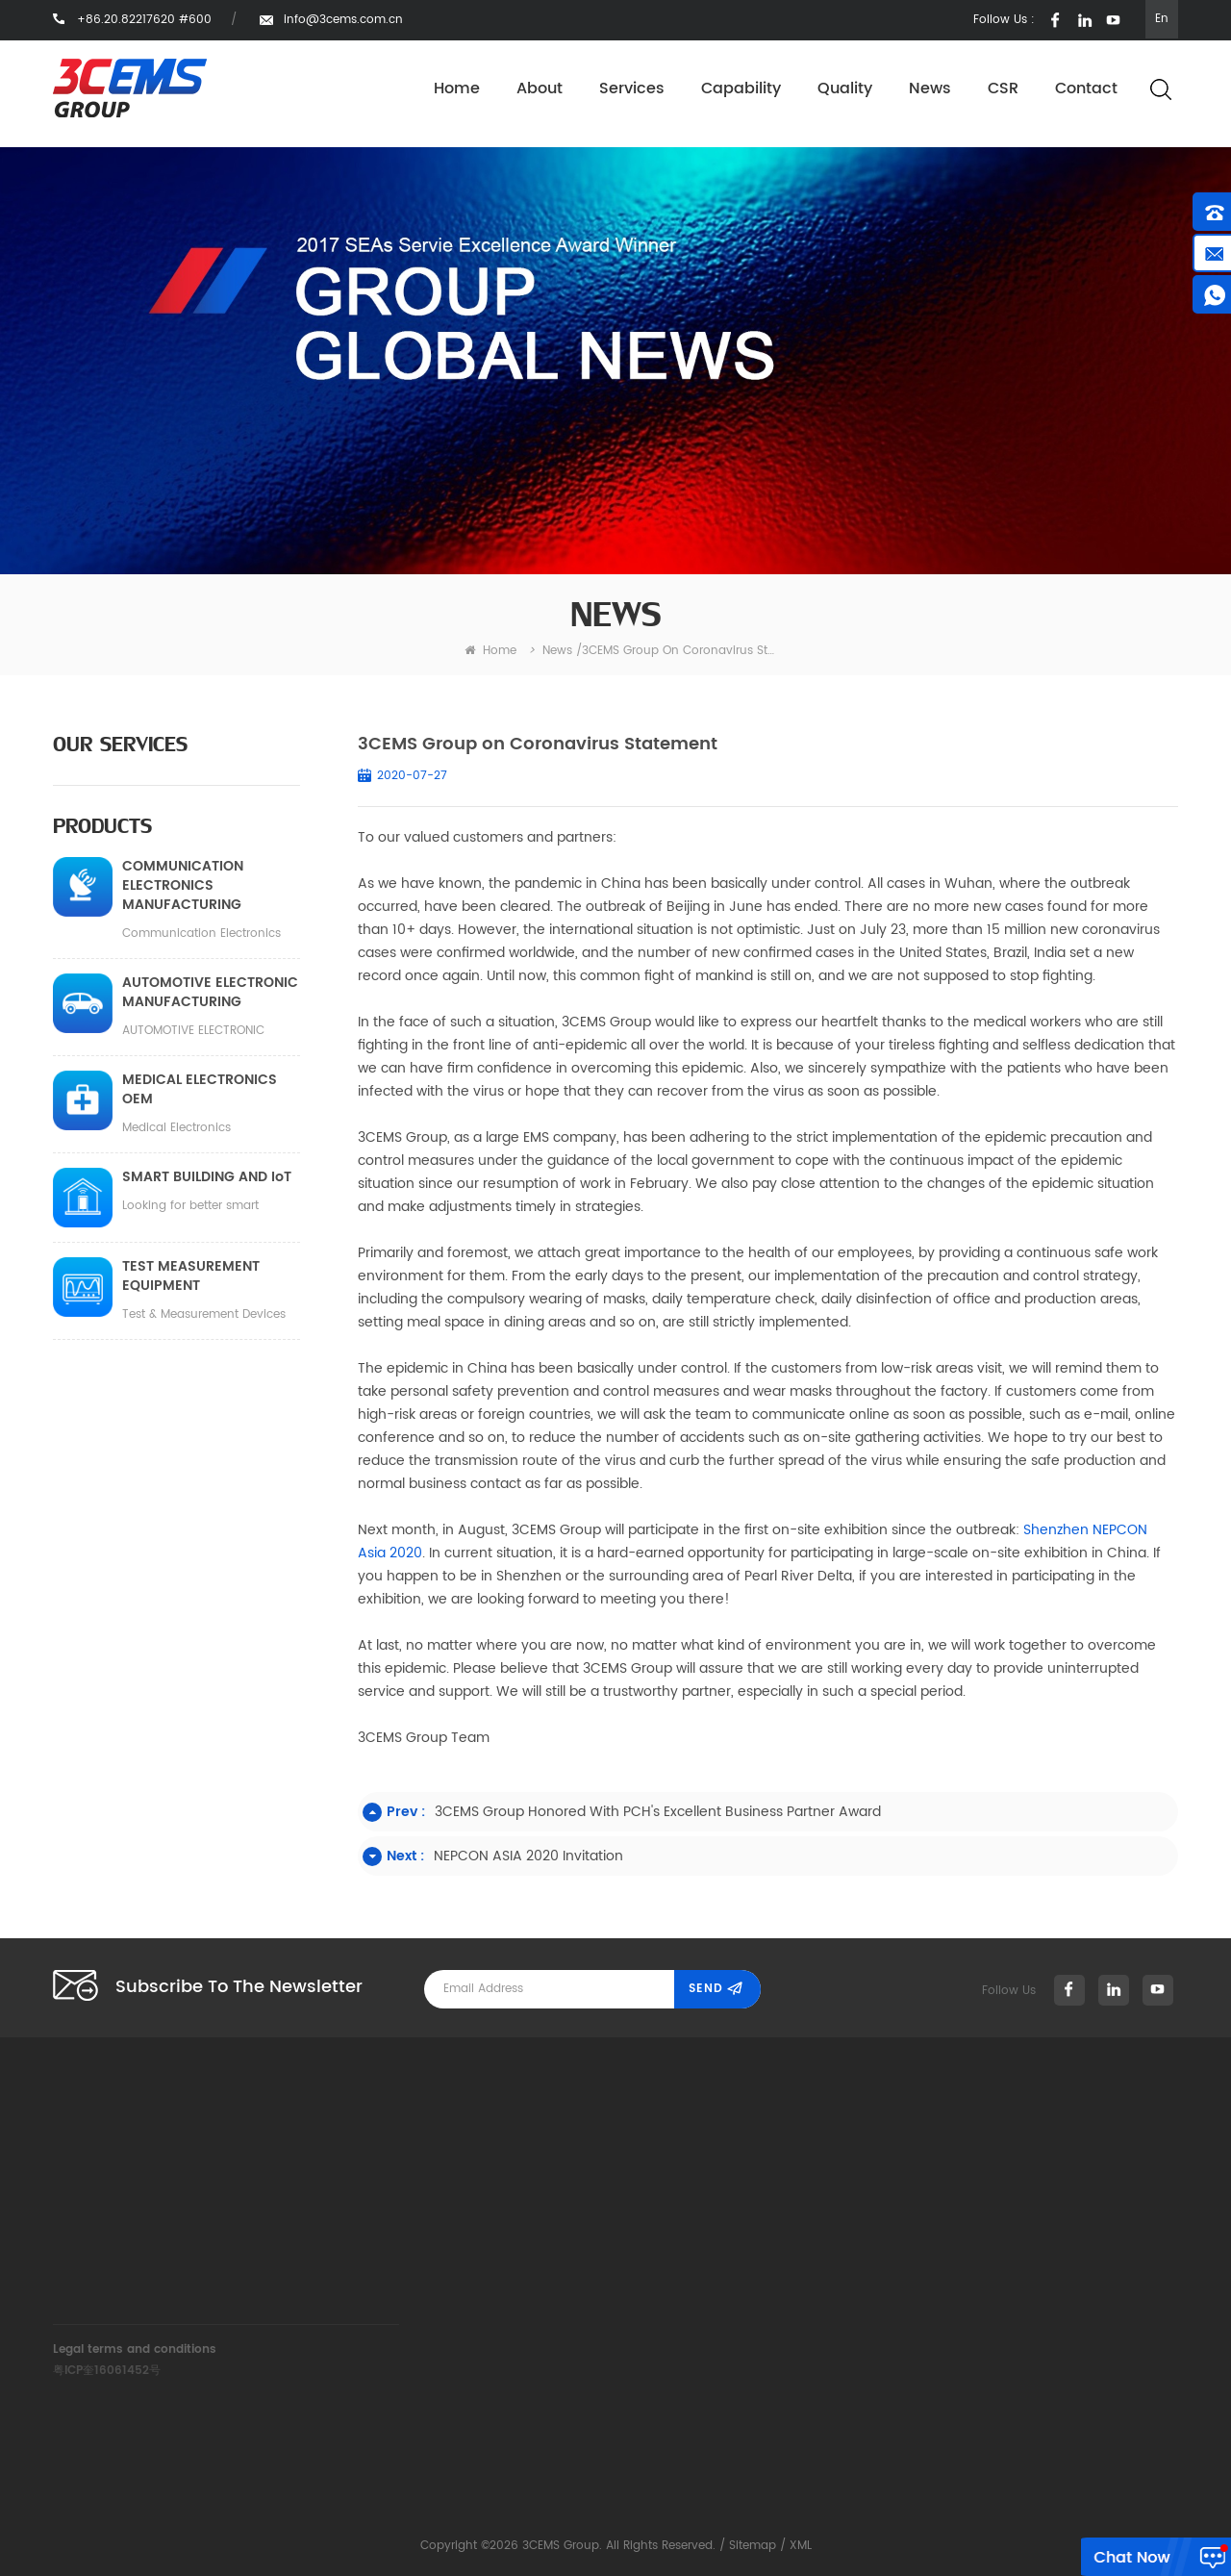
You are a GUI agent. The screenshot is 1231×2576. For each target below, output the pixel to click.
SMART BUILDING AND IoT (206, 1177)
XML (801, 2546)
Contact (1086, 89)
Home (457, 89)
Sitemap (752, 2546)
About (539, 89)
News (930, 89)
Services (632, 89)
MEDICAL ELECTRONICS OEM (199, 1090)
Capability (741, 89)
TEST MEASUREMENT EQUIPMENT (191, 1276)
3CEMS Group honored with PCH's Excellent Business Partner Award (658, 1812)
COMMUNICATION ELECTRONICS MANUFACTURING (182, 886)
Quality (844, 89)
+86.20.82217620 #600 (436, 2190)
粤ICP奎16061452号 (107, 2370)
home (490, 651)
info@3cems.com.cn (343, 20)
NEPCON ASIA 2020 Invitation (528, 1856)
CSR (1003, 89)
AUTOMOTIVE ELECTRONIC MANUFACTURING (210, 992)
